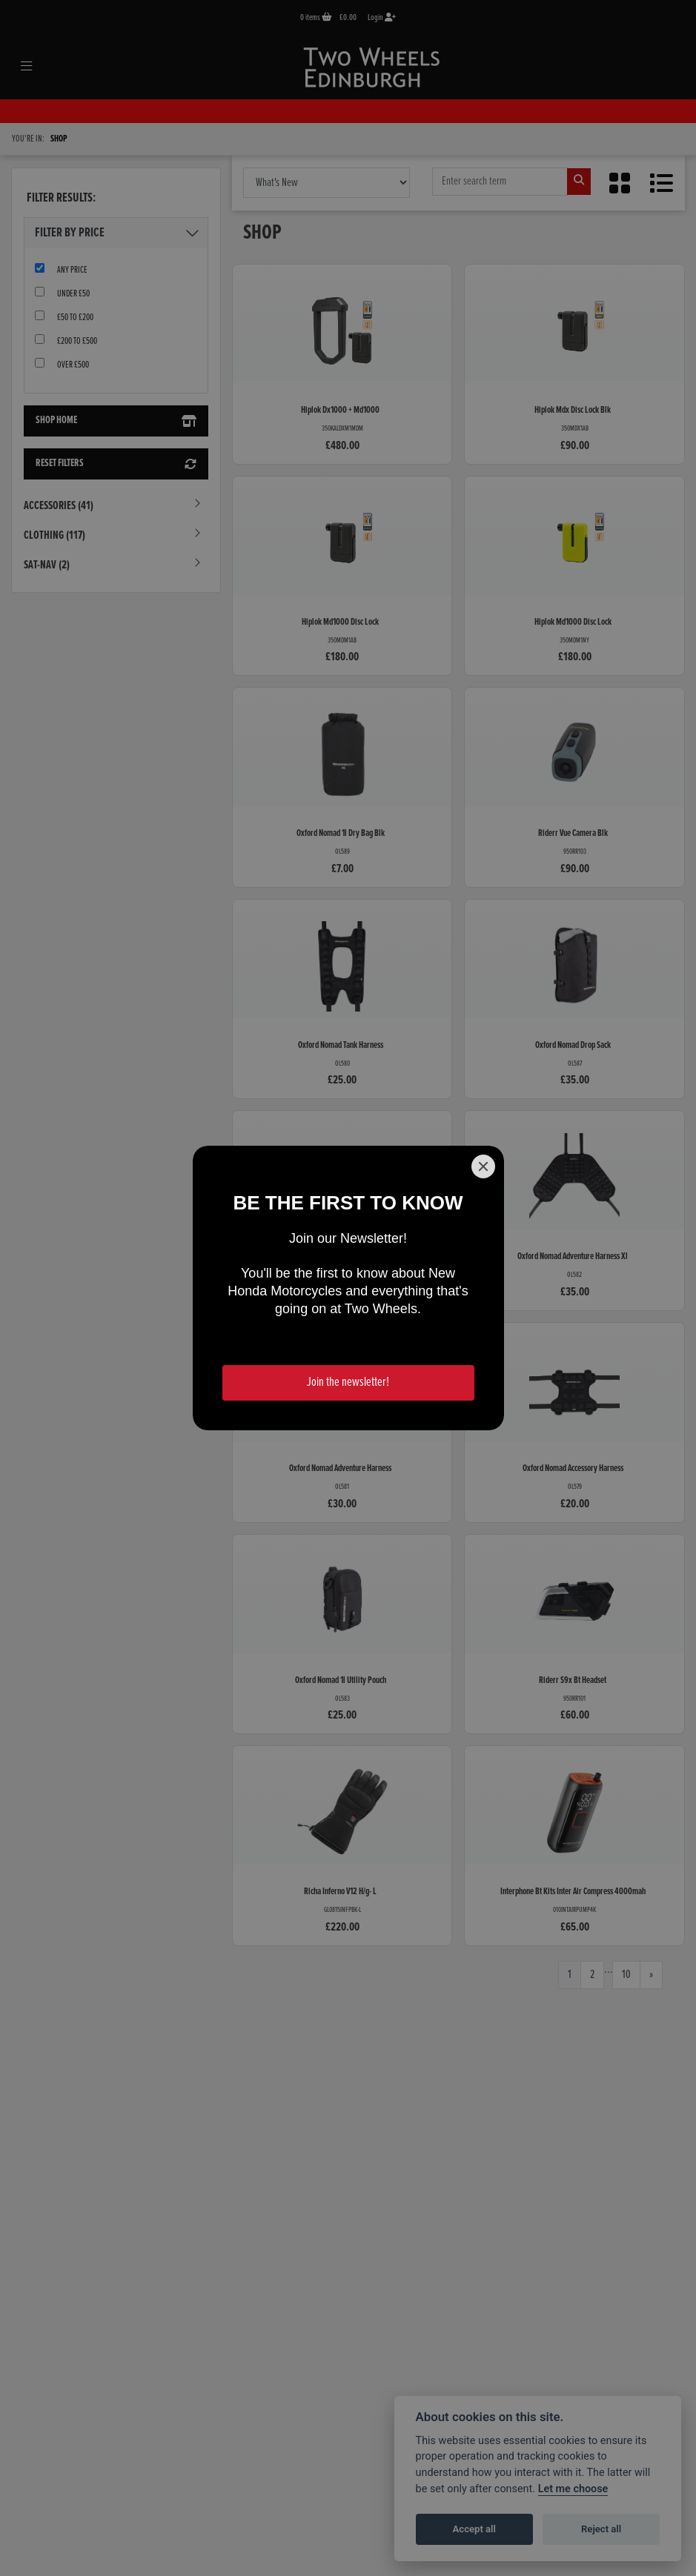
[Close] (483, 1166)
